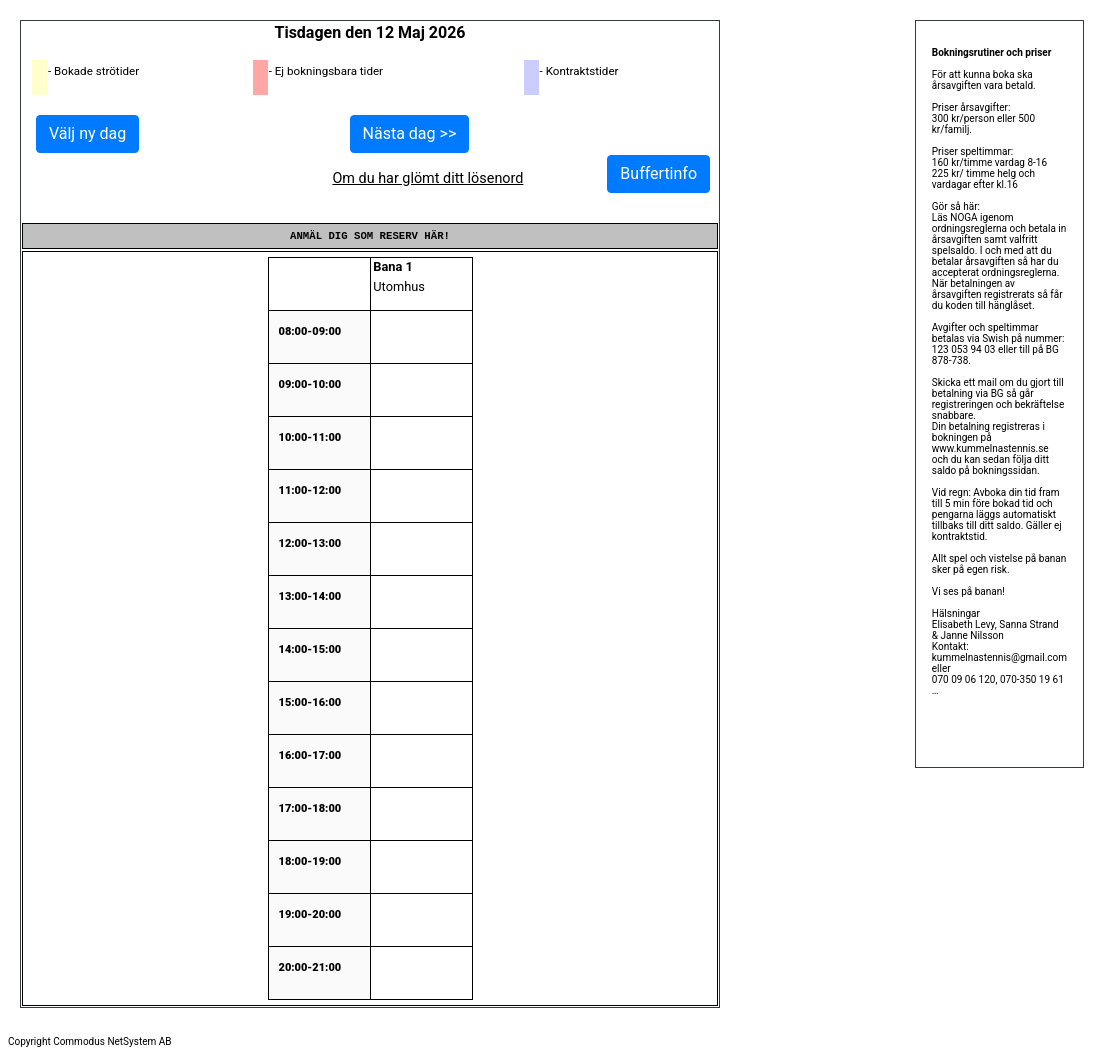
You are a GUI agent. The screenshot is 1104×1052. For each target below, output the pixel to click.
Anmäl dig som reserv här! (370, 236)
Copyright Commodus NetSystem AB (90, 1041)
